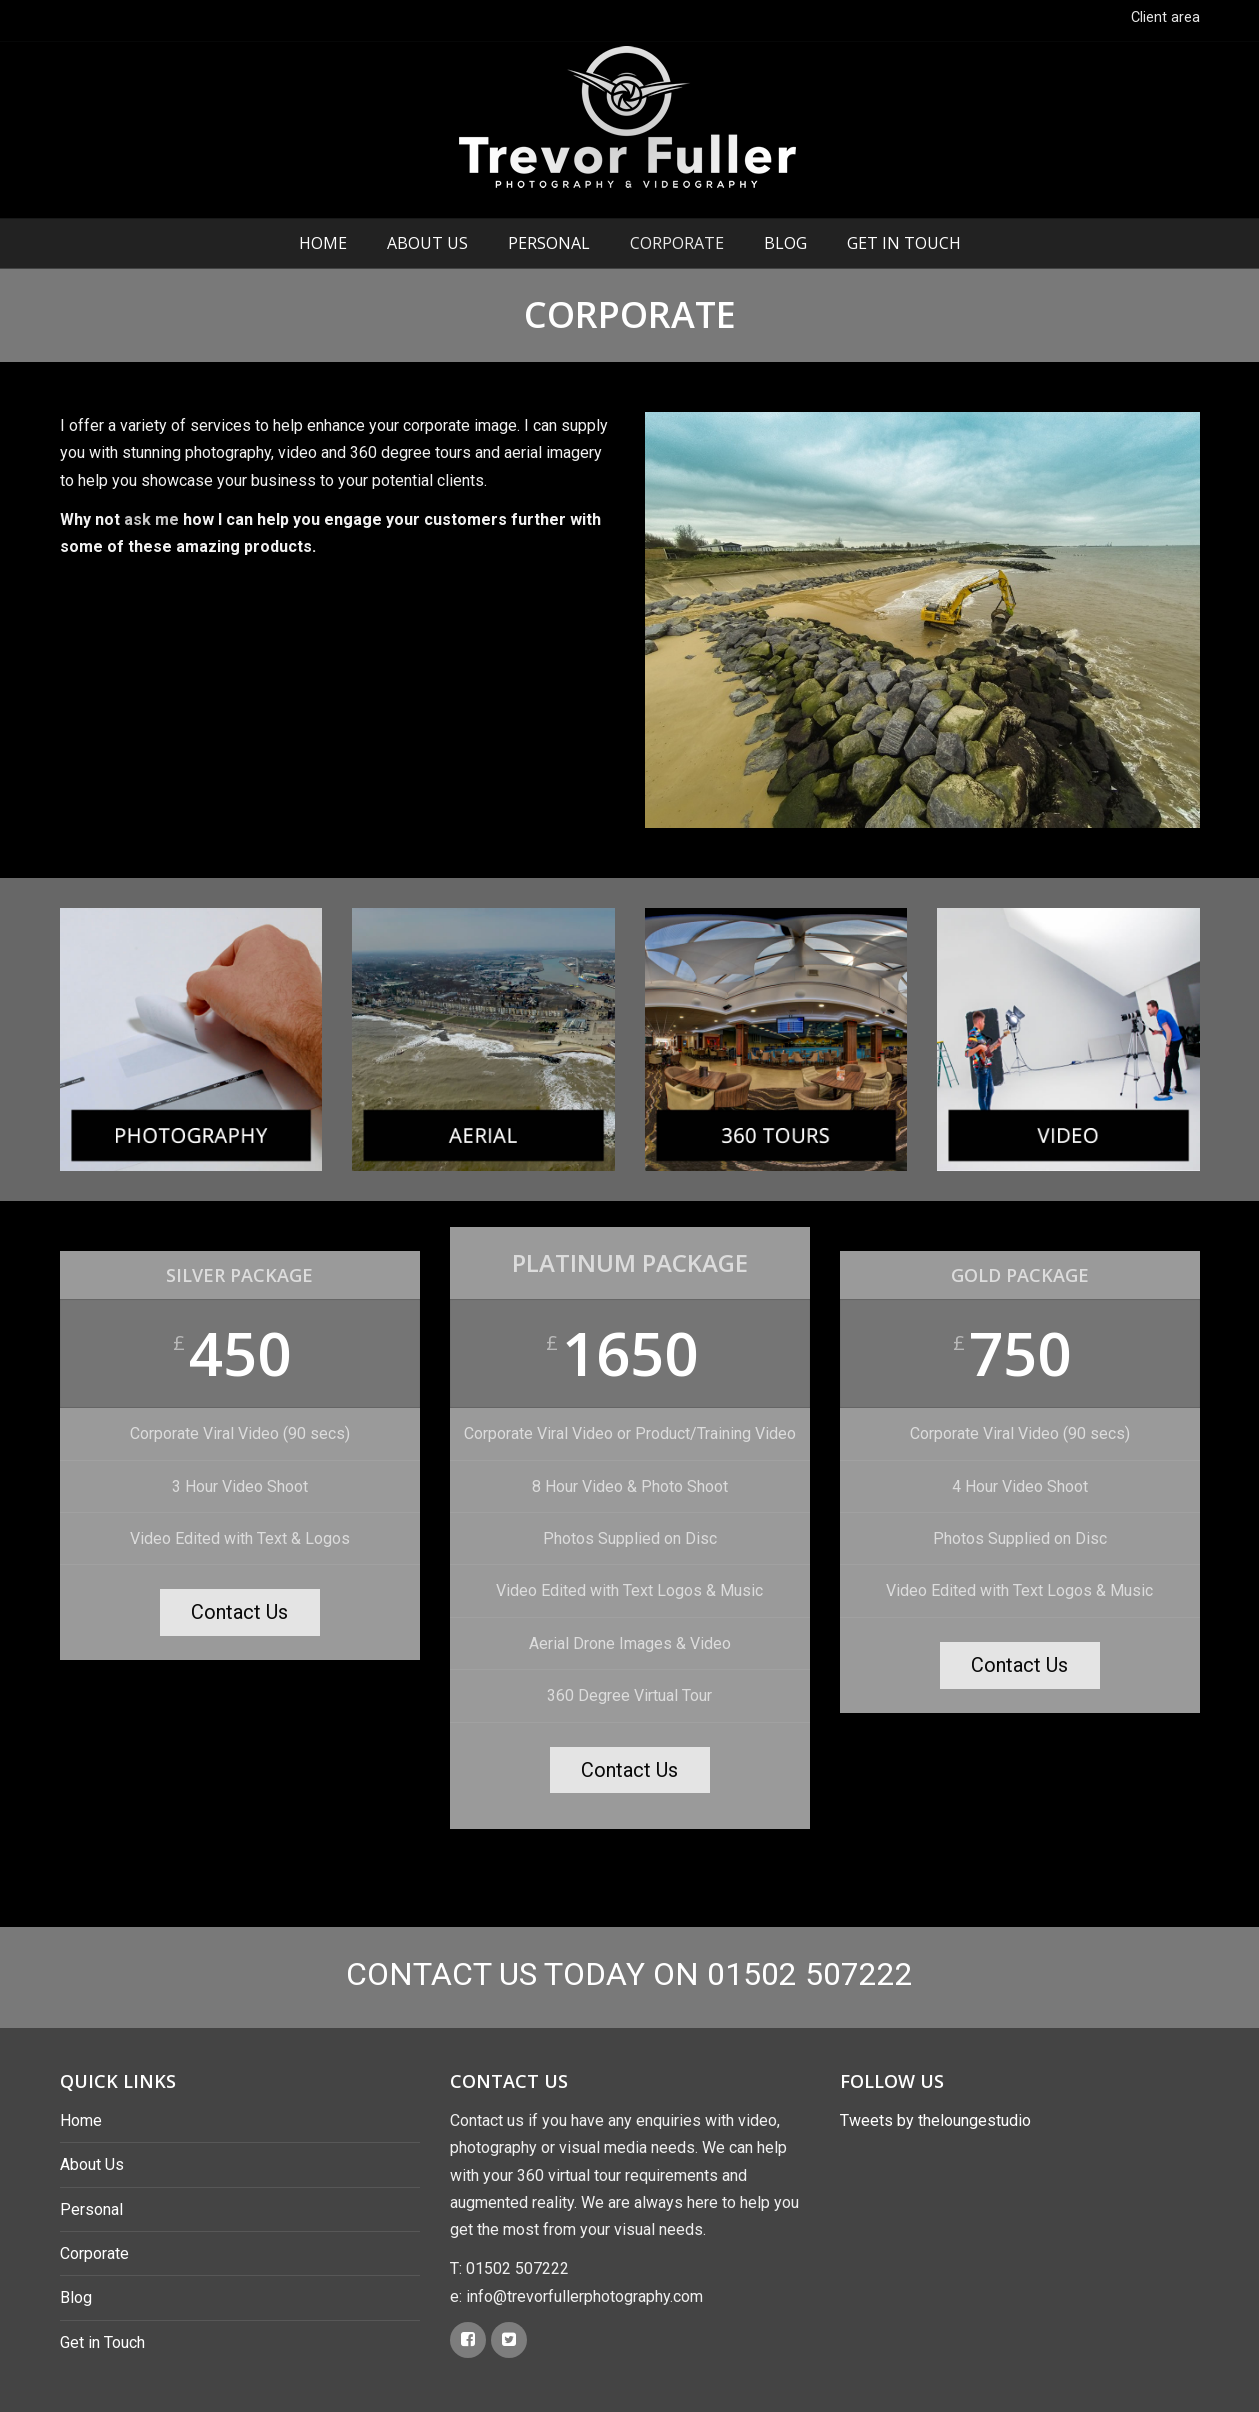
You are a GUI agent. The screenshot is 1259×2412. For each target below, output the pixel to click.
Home (323, 243)
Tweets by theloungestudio (935, 2120)
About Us (427, 243)
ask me (151, 519)
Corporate (677, 243)
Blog (785, 243)
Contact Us (239, 1612)
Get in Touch (904, 243)
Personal (549, 243)
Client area (1165, 17)
